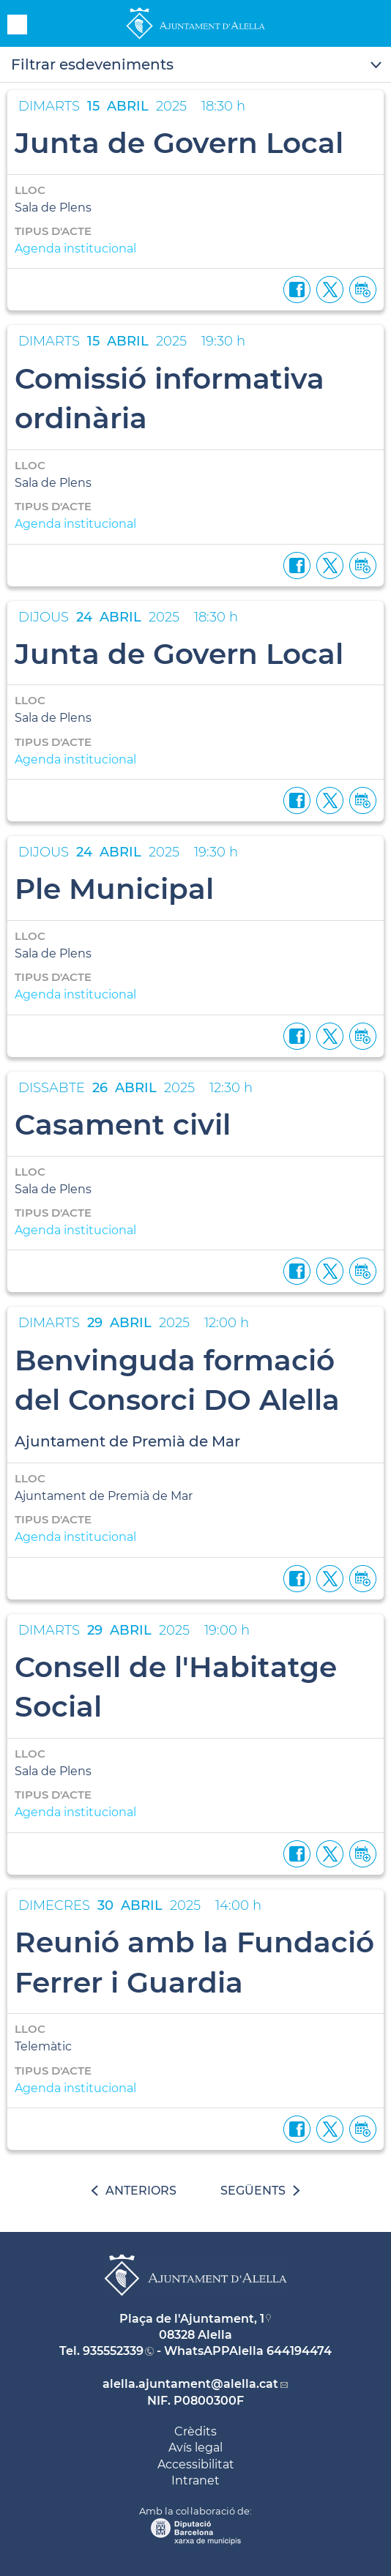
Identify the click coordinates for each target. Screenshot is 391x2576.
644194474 (299, 2351)
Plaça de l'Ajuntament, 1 (191, 2319)
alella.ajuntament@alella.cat (190, 2384)
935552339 (113, 2351)
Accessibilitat (195, 2464)
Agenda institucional (75, 248)
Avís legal (195, 2447)
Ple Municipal (114, 888)
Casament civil (123, 1124)
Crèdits (195, 2431)
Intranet (195, 2480)
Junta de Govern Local (179, 142)
